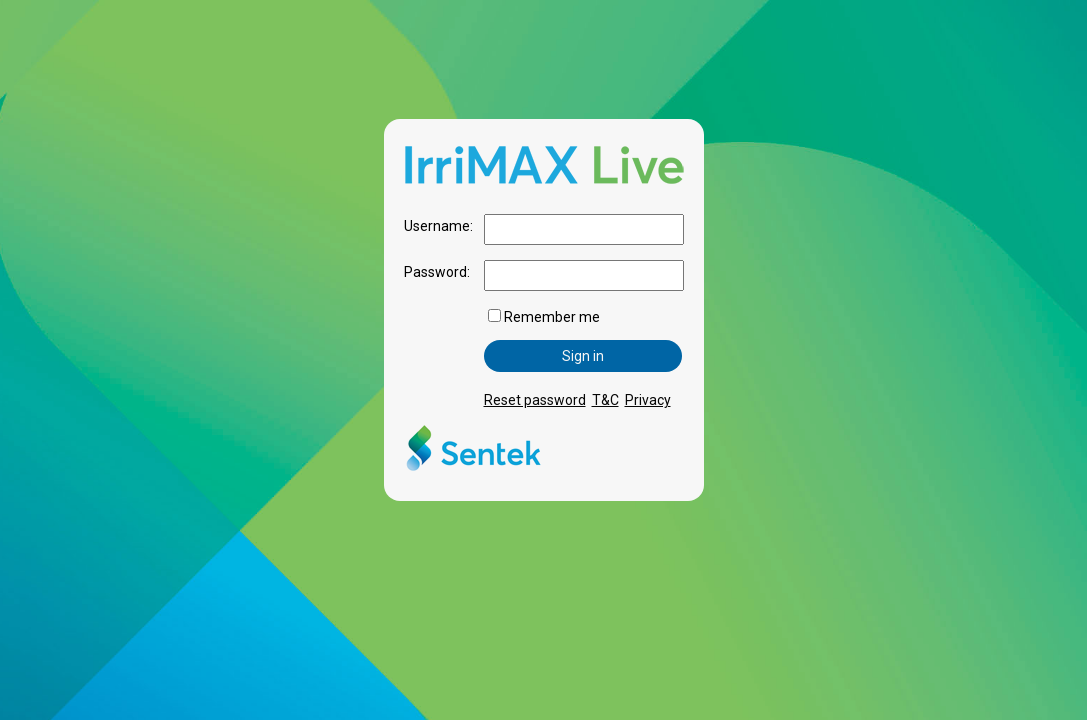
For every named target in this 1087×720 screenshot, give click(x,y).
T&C (605, 400)
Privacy (648, 400)
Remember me (544, 317)
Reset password (535, 400)
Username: (438, 226)
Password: (437, 272)
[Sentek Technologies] (473, 473)
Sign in (583, 356)
